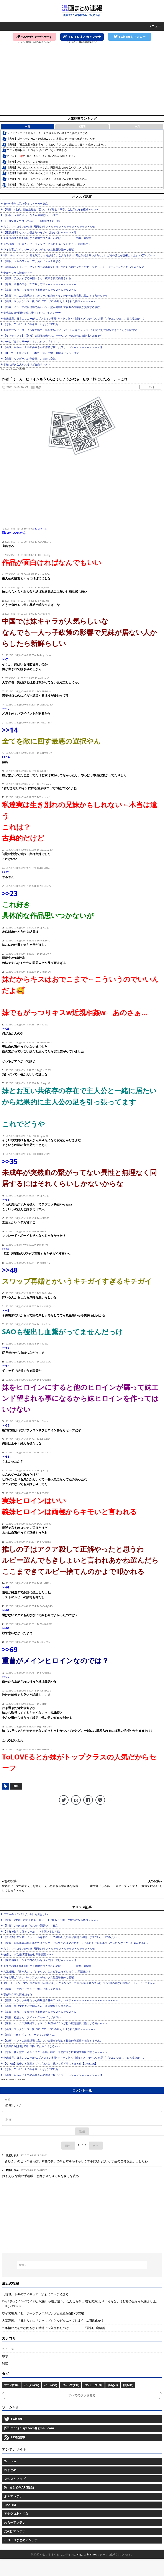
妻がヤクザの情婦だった (17, 272)
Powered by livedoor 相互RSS (13, 369)
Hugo (80, 2554)
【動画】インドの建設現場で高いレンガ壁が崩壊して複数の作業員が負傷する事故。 (52, 307)
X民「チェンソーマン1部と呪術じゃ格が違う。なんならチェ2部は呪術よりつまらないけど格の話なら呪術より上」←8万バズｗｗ (79, 255)
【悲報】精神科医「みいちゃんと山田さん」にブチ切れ (39, 173)
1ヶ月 (136, 126)
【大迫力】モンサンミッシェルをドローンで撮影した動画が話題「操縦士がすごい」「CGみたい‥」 (62, 1937)
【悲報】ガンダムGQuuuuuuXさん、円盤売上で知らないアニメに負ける (49, 167)
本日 (27, 126)
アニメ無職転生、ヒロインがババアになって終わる (37, 150)
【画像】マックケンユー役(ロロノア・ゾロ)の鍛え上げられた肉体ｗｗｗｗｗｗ (49, 301)
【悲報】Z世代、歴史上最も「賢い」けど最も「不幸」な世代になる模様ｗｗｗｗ (51, 209)
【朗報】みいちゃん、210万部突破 (27, 161)
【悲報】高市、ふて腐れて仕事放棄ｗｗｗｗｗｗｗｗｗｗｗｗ (39, 289)
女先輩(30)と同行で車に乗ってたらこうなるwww (32, 312)
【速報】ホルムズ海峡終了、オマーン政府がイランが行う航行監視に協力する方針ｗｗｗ (55, 295)
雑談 (38, 387)
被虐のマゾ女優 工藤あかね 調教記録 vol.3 (28, 1954)
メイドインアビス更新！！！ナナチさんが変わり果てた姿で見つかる (47, 133)
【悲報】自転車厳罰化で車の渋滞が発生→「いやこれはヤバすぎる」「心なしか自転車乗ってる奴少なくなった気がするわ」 (76, 1943)
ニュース (8, 2349)
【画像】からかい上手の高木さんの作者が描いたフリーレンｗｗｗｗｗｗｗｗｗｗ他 (52, 347)
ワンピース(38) (93, 2385)
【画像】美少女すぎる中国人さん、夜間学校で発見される (37, 278)
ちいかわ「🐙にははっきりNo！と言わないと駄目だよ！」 (41, 156)
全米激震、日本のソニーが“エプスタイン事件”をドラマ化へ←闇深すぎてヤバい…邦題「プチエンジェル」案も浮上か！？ (74, 318)
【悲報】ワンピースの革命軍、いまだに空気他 (30, 324)
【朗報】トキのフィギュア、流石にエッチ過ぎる (32, 261)
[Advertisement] (82, 80)
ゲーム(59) (50, 2385)
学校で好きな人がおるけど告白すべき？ (26, 364)
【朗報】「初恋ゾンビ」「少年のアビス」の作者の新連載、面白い (46, 184)
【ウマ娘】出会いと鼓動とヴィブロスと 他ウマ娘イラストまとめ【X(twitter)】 (50, 2063)
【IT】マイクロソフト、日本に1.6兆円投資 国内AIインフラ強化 (41, 353)
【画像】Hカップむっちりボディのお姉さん (29, 2034)
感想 (5, 2356)
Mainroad (93, 2554)
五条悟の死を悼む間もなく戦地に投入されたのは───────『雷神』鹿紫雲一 (48, 238)
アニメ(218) (11, 2385)
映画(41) (113, 2385)
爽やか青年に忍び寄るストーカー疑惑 (25, 203)
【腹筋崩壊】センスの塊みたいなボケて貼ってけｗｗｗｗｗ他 (39, 232)
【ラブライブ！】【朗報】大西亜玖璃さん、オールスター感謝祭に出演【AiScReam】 (53, 335)
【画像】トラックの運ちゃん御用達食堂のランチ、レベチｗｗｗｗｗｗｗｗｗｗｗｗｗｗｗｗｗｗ (60, 2000)
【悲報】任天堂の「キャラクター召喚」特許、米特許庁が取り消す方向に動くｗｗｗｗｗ (55, 2052)
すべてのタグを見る (82, 2395)
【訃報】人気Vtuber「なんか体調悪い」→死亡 (30, 215)
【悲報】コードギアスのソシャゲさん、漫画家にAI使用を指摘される (47, 179)
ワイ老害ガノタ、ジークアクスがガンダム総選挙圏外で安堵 (38, 249)
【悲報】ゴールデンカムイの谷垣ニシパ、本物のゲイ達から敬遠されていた (51, 138)
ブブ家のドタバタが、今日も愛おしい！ (26, 1914)
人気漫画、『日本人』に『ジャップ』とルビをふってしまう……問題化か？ (47, 243)
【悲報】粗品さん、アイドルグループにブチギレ (32, 2017)
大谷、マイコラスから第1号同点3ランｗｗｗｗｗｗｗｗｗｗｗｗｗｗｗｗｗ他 (49, 226)
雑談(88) (128, 2385)
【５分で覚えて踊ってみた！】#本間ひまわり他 (31, 221)
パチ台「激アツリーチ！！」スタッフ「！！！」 (32, 341)
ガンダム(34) (31, 2385)
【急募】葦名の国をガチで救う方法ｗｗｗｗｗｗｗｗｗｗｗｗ (39, 284)
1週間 (82, 126)
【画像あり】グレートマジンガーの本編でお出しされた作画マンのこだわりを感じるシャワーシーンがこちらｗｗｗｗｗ (73, 266)
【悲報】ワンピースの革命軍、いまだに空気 (29, 358)
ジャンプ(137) (70, 2385)
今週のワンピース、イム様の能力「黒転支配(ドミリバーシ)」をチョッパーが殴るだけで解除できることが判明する (70, 330)
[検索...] (82, 2265)
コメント (150, 387)
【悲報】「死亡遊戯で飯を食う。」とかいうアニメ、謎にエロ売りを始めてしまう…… (57, 144)
